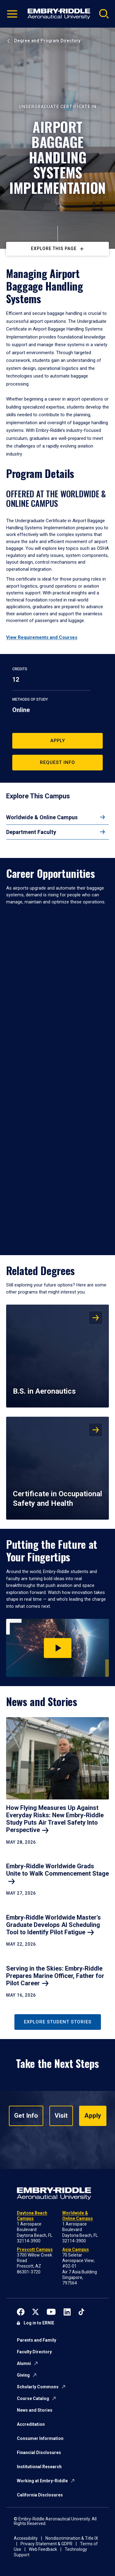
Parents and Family (36, 2340)
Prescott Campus (35, 2249)
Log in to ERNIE (39, 2322)
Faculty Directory (34, 2351)
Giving (23, 2375)
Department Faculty (31, 832)
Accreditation (31, 2424)
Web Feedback (43, 2549)
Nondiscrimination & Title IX (71, 2538)
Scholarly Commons (38, 2386)
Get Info (26, 2115)
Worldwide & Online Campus (42, 817)
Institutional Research (39, 2466)
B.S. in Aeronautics (44, 1391)
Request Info (57, 762)
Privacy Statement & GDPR (46, 2543)
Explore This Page (54, 248)
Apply (57, 740)
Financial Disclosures (39, 2452)
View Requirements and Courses (41, 637)
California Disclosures (40, 2494)
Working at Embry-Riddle (42, 2480)
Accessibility (26, 2538)
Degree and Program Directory (47, 40)
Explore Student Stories (57, 2022)
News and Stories (34, 2410)
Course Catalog (33, 2398)
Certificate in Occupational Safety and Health (57, 1499)
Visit (61, 2115)
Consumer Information (40, 2438)
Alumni (24, 2363)
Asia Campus (75, 2249)
